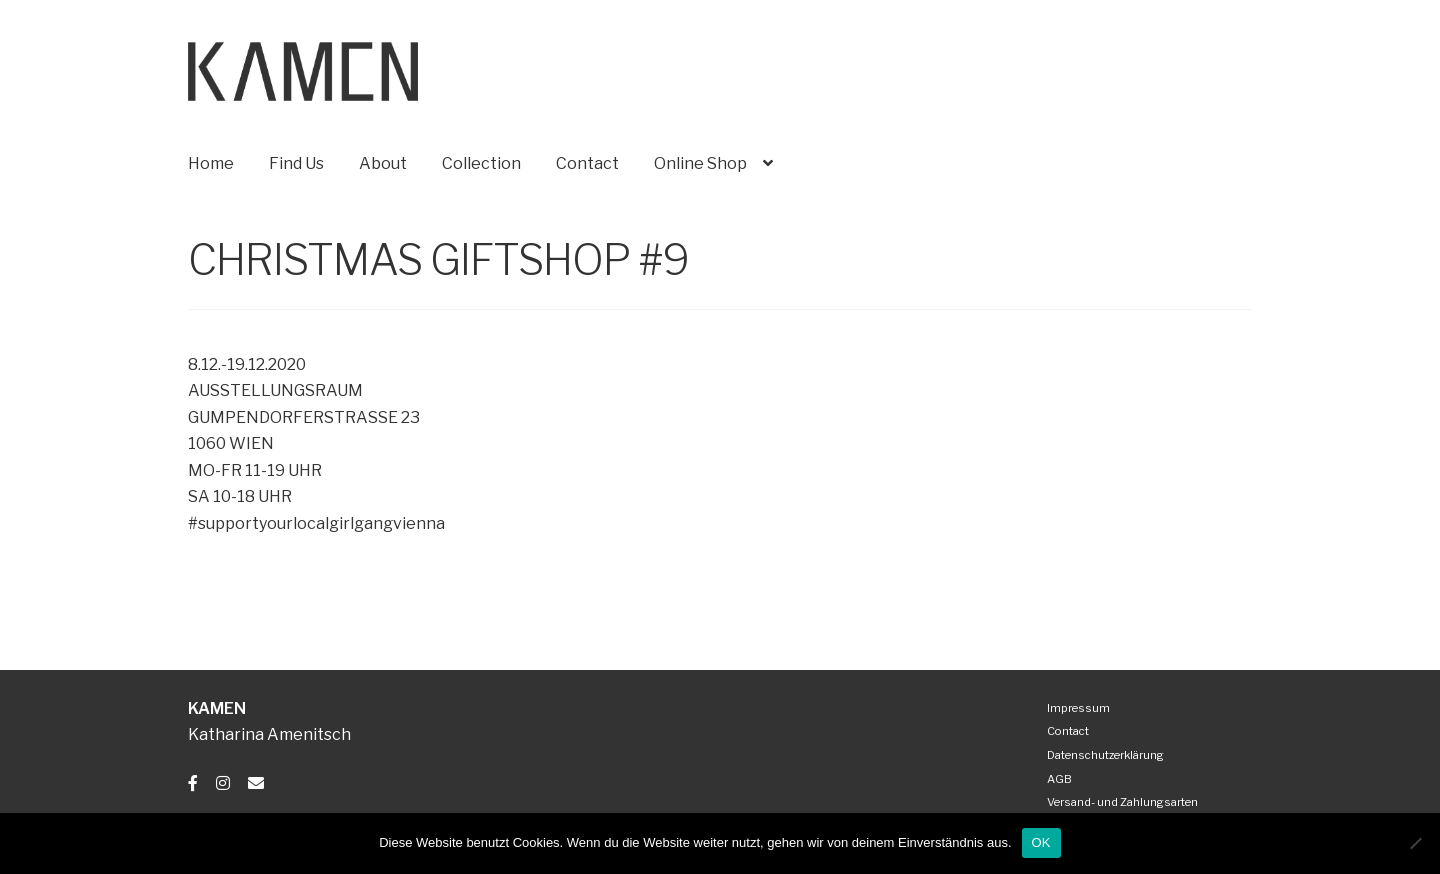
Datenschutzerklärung (1105, 755)
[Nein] (1415, 843)
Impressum (1078, 708)
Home (211, 163)
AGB (1059, 779)
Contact (587, 163)
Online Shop (700, 163)
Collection (481, 163)
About (383, 163)
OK (1041, 842)
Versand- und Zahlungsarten (1122, 802)
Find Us (296, 163)
